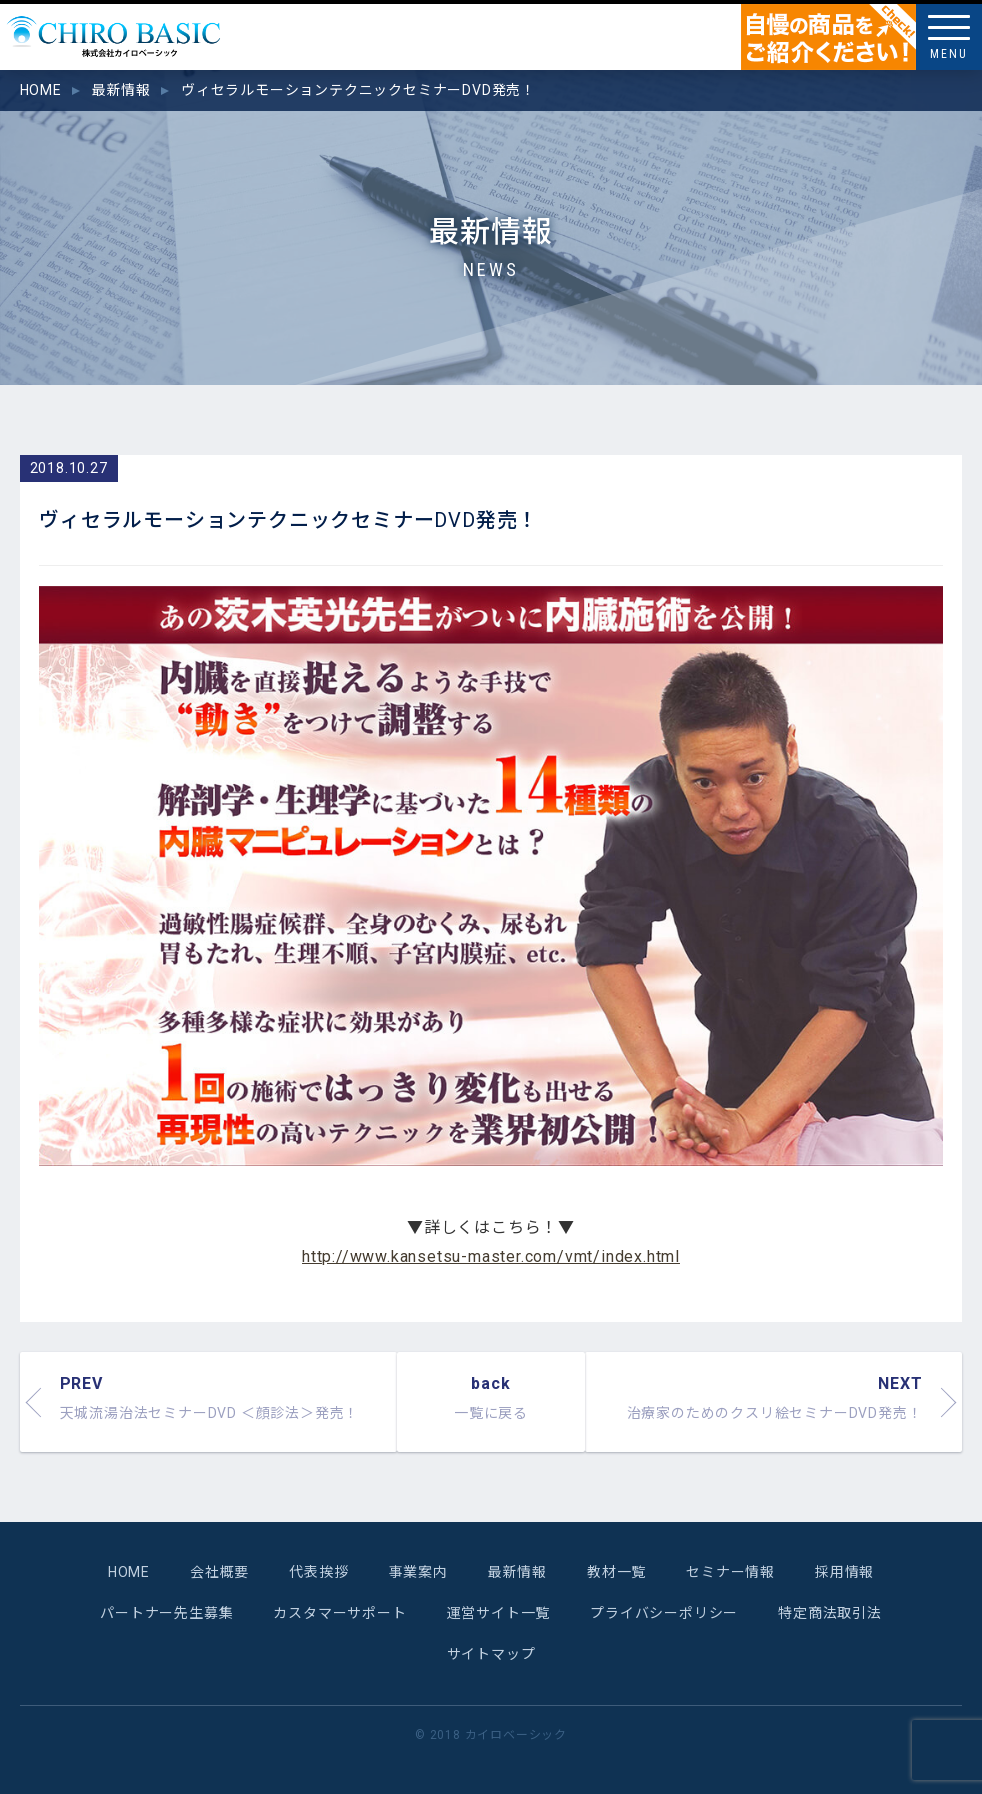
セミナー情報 (730, 1572)
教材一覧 (616, 1572)
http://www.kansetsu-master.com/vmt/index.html (491, 1256)
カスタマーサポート (339, 1613)
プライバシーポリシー (664, 1613)
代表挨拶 (318, 1572)
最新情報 (517, 1572)
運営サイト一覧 (499, 1613)
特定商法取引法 (830, 1613)
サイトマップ (491, 1654)
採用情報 (844, 1572)
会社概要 (219, 1572)
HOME (129, 1572)
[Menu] (949, 37)
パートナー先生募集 (166, 1613)
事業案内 (417, 1572)
